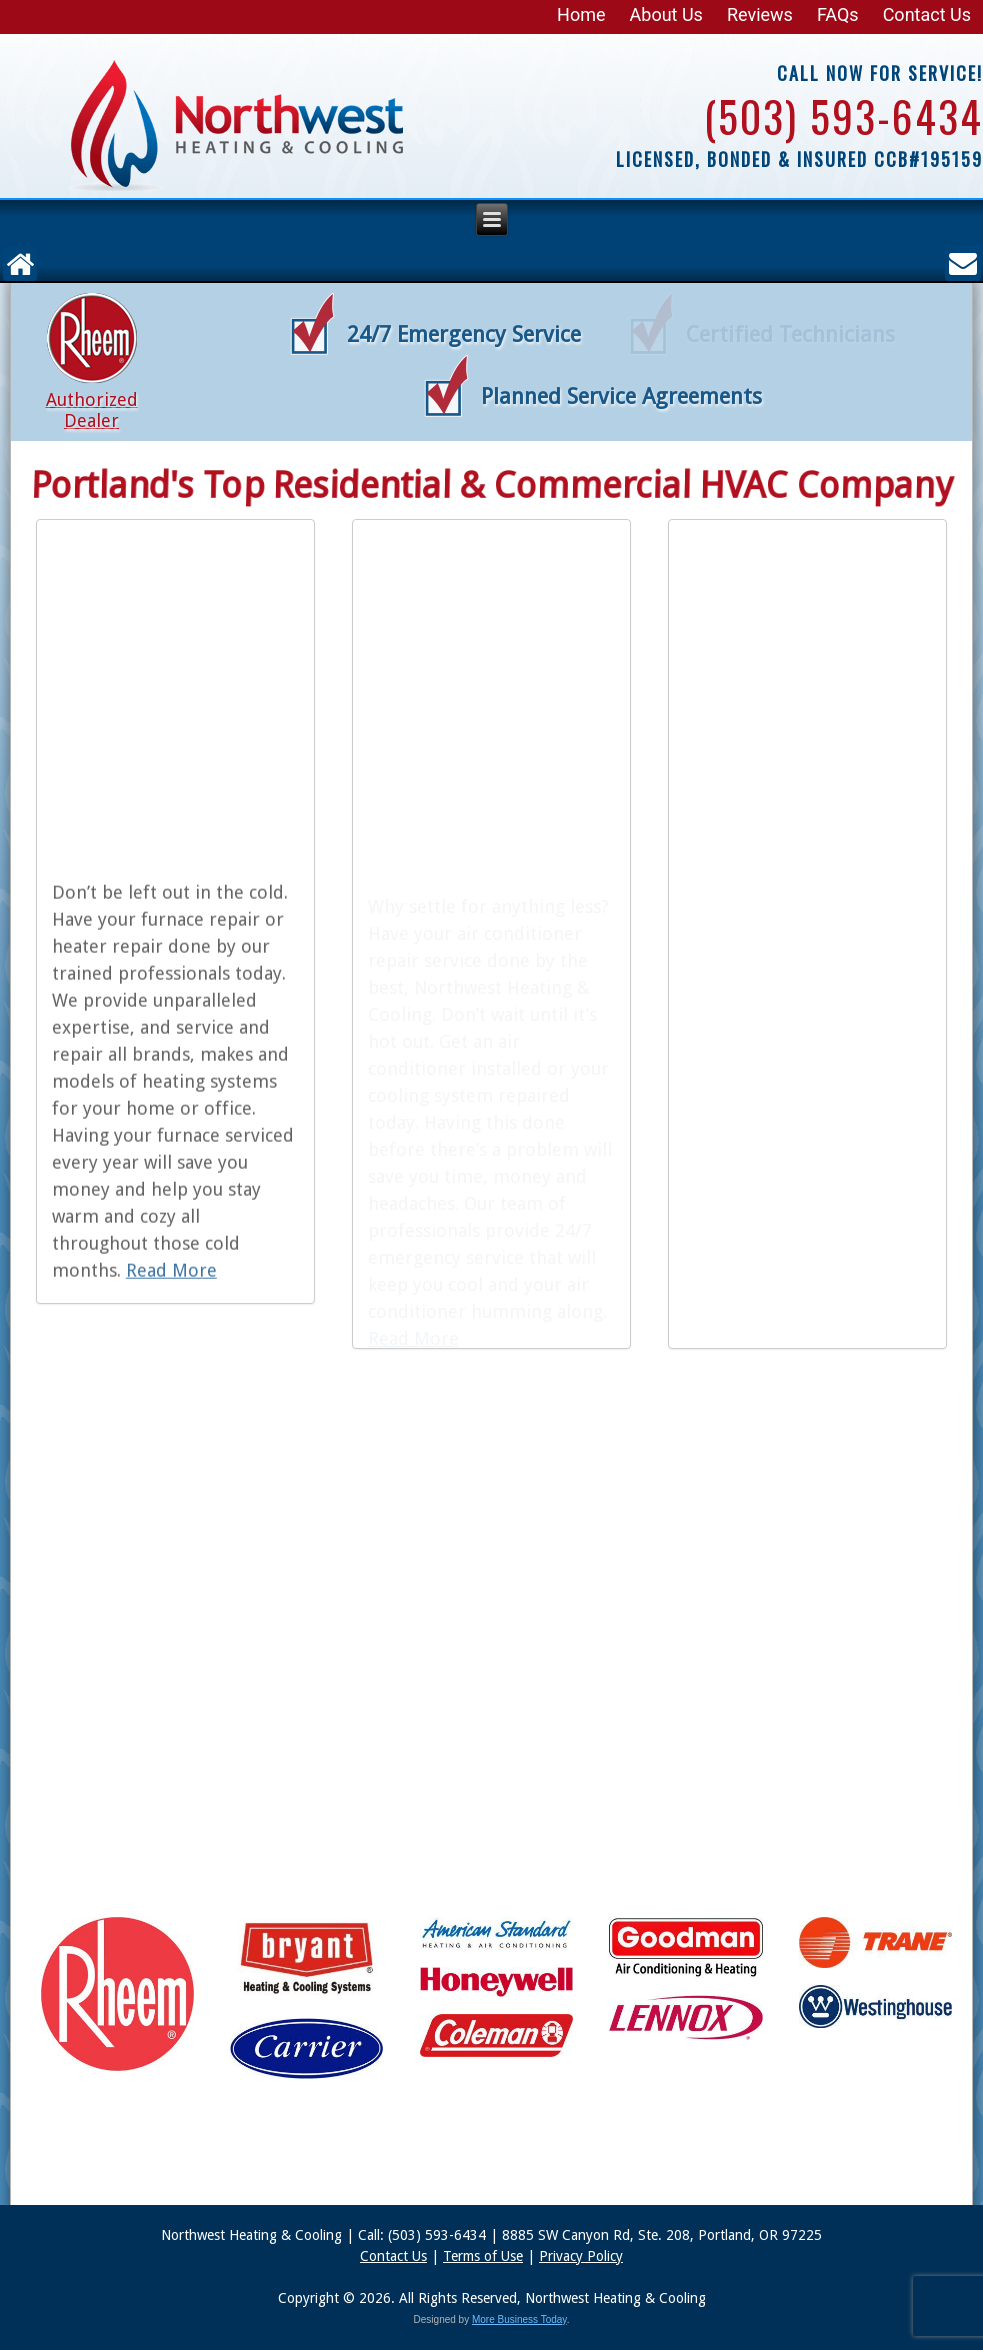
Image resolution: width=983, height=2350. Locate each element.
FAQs (838, 14)
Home (581, 14)
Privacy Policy (581, 2256)
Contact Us (927, 14)
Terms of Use (483, 2256)
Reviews (760, 14)
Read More (171, 1277)
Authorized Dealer (91, 410)
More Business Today (519, 2319)
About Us (666, 14)
